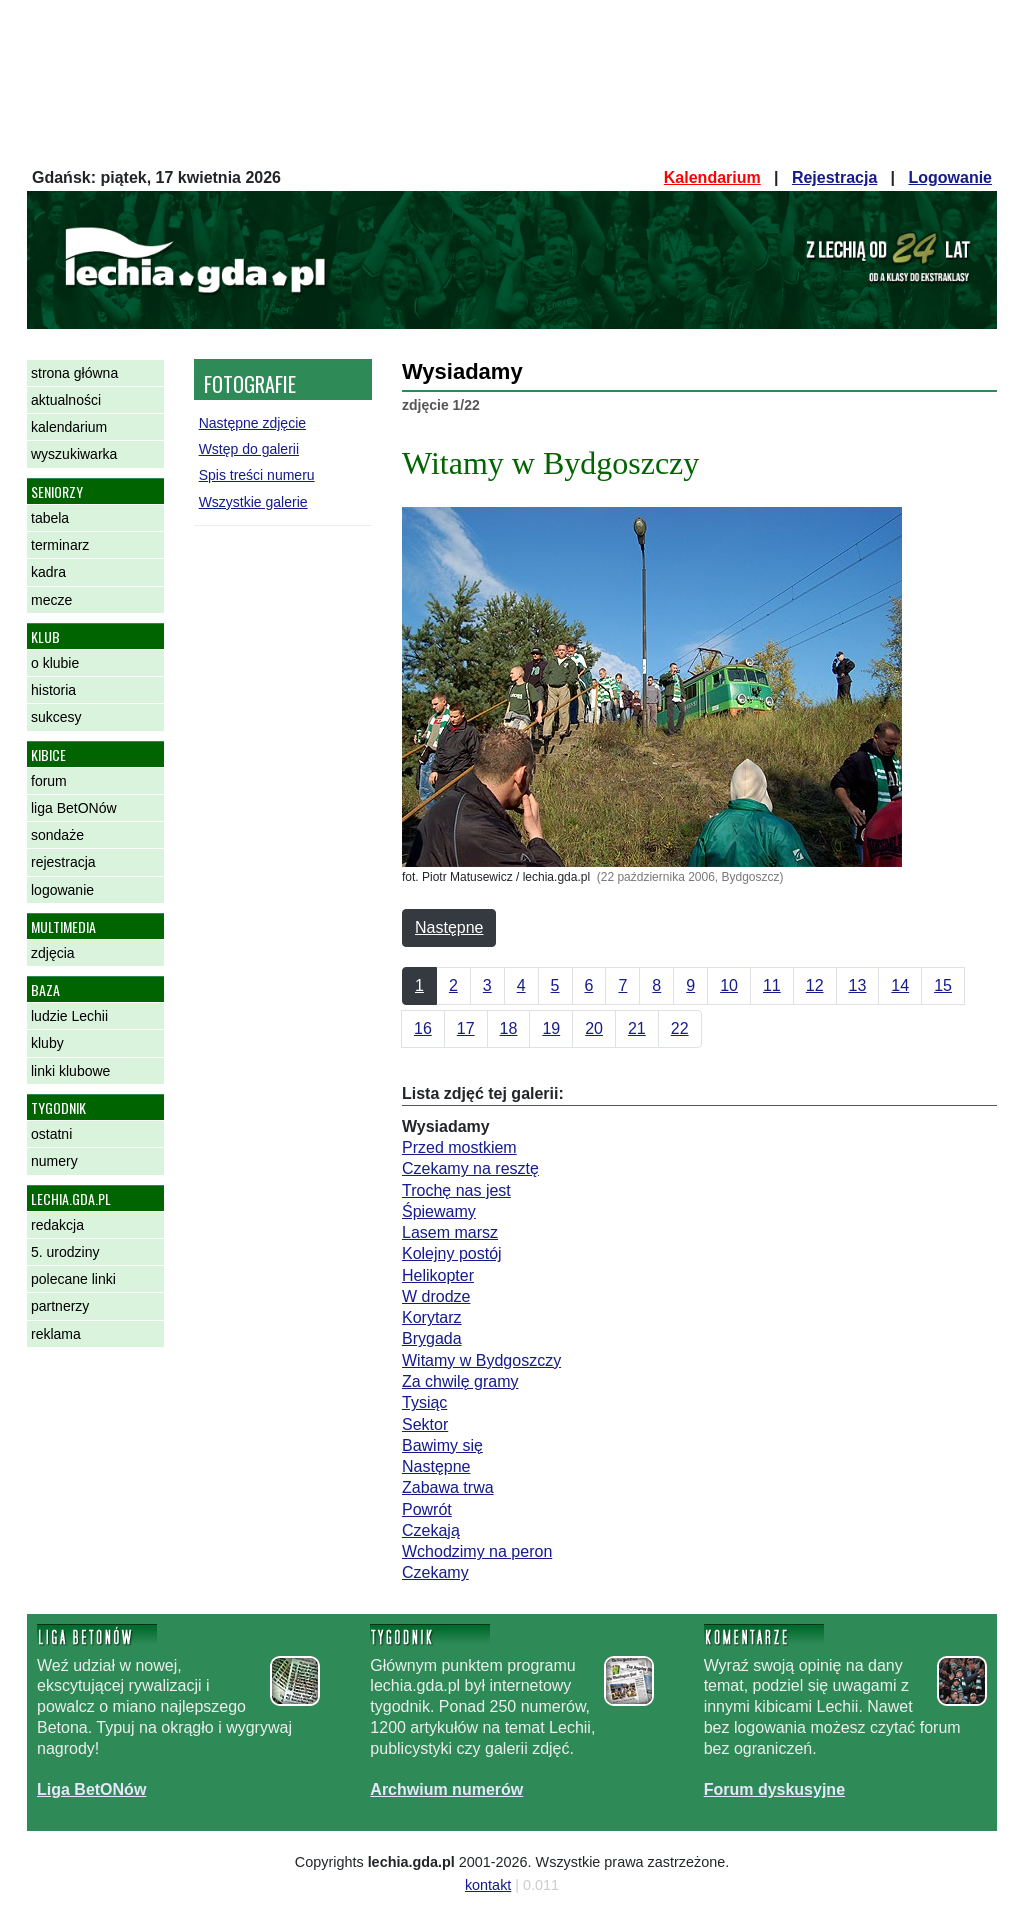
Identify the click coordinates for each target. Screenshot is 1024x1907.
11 (772, 985)
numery (54, 1161)
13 (858, 985)
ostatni (51, 1134)
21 (637, 1028)
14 (900, 985)
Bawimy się (442, 1445)
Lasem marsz (450, 1232)
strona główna (74, 373)
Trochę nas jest (456, 1190)
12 (815, 985)
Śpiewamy (439, 1211)
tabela (50, 518)
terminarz (60, 545)
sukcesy (56, 717)
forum (49, 781)
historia (53, 690)
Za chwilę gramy (460, 1381)
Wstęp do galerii (249, 449)
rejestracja (63, 862)
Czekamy (435, 1572)
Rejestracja (834, 177)
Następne (449, 927)
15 (943, 985)
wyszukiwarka (74, 454)
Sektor (425, 1424)
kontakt (488, 1885)
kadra (48, 572)
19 (551, 1028)
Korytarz (432, 1317)
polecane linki (73, 1279)
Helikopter (438, 1275)
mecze (51, 600)
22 (680, 1028)
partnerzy (60, 1306)
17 (466, 1028)
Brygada (432, 1338)
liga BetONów (74, 808)
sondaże (57, 835)
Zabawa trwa (448, 1487)
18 (509, 1028)
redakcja (57, 1225)
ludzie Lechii (69, 1016)
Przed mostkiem (459, 1147)
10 (729, 985)
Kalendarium (712, 177)
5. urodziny (65, 1252)
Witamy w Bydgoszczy (481, 1360)
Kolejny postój (452, 1253)
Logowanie (950, 177)
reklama (56, 1334)
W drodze (436, 1296)
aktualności (66, 400)
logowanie (62, 890)
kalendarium (69, 427)
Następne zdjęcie (252, 423)
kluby (47, 1043)
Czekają (431, 1530)
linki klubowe (70, 1071)
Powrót (427, 1509)
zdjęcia (53, 953)
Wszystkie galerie (253, 502)
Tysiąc (424, 1402)
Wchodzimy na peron (477, 1551)
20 (594, 1028)
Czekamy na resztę (470, 1168)
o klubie (55, 663)
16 (423, 1028)
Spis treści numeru (257, 475)
